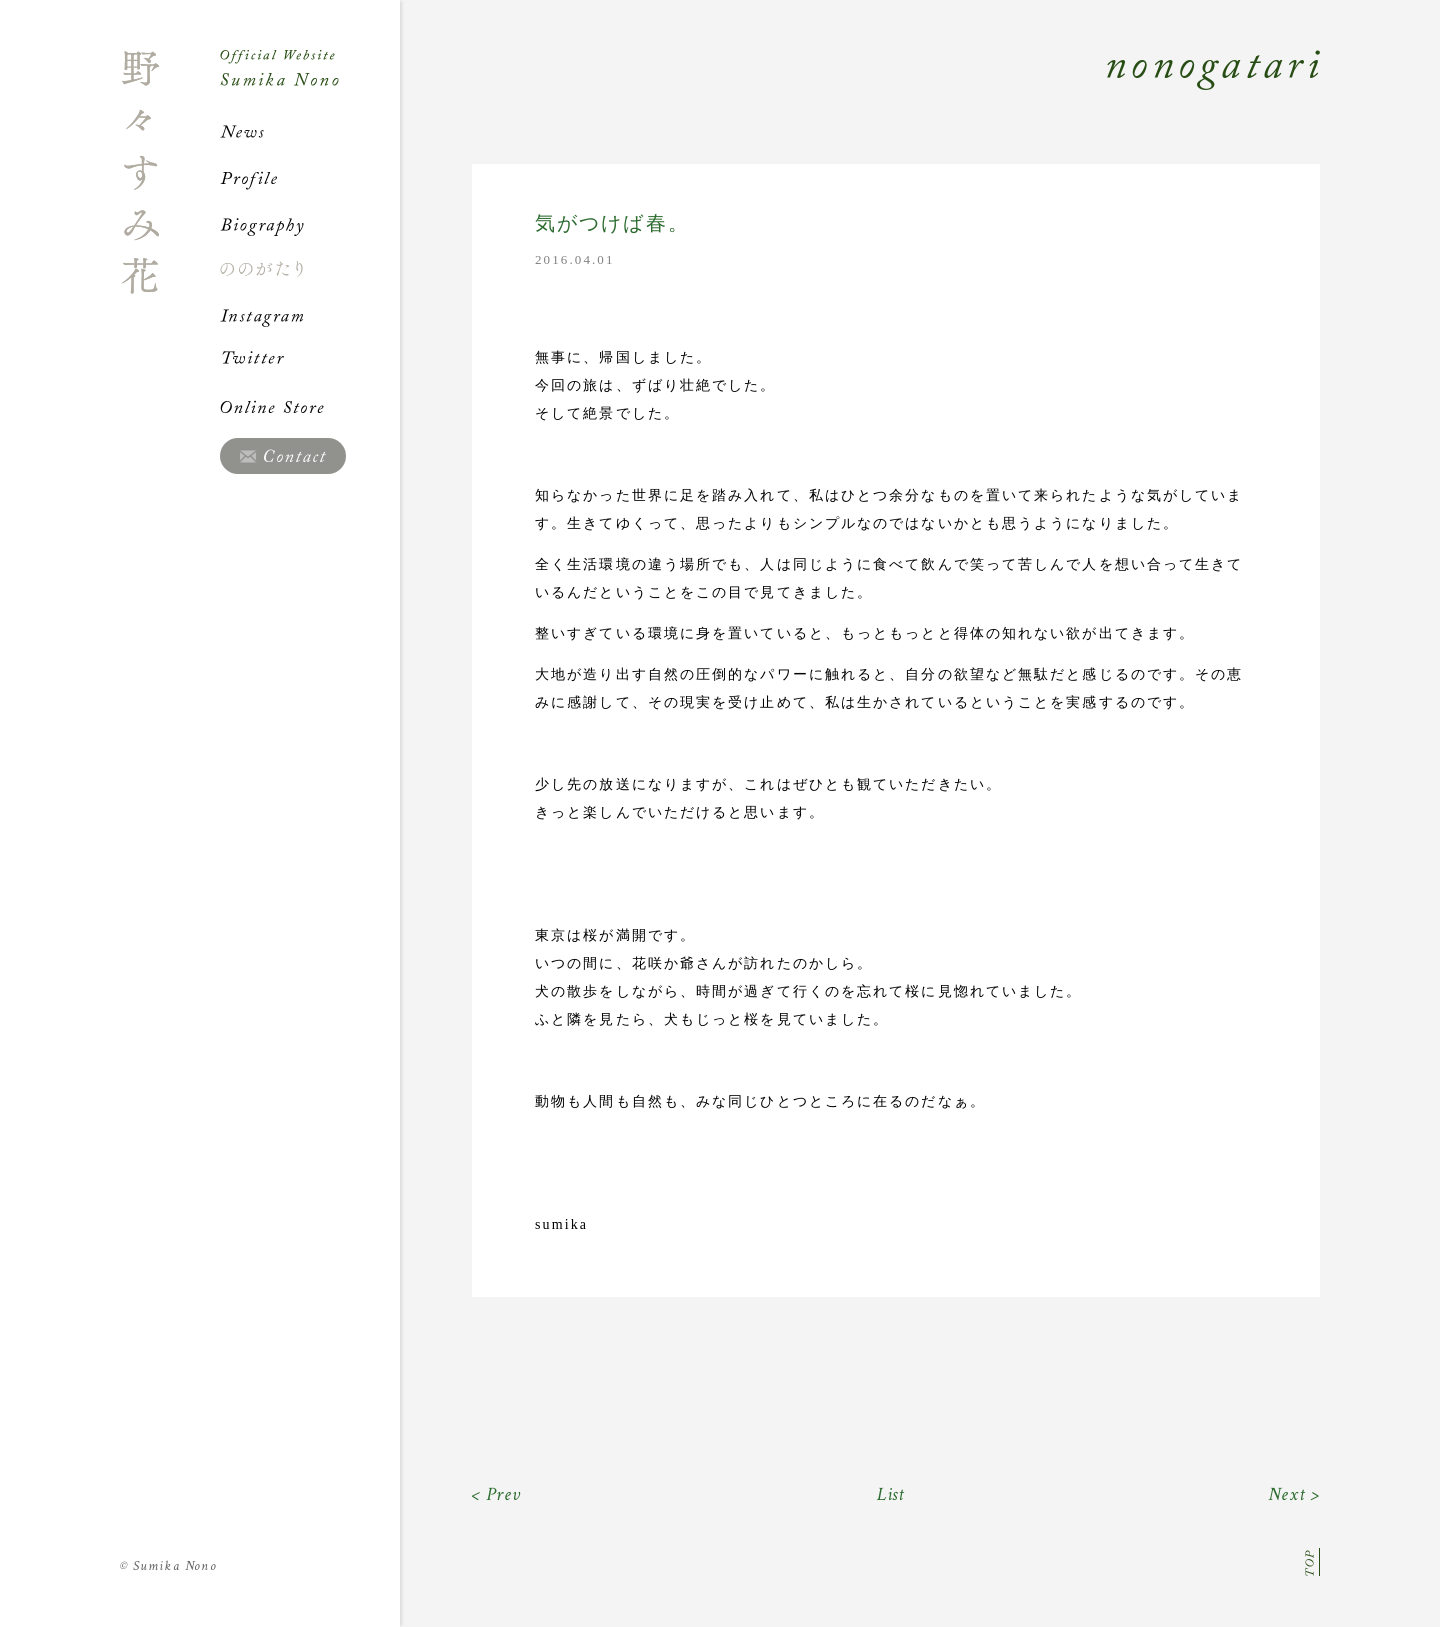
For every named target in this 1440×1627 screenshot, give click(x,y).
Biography (310, 224)
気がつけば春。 (612, 223)
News (310, 132)
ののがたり (310, 269)
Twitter (310, 361)
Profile (310, 178)
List (891, 1494)
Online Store (310, 407)
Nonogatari (860, 92)
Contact (283, 456)
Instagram (310, 315)
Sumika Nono (168, 1566)
